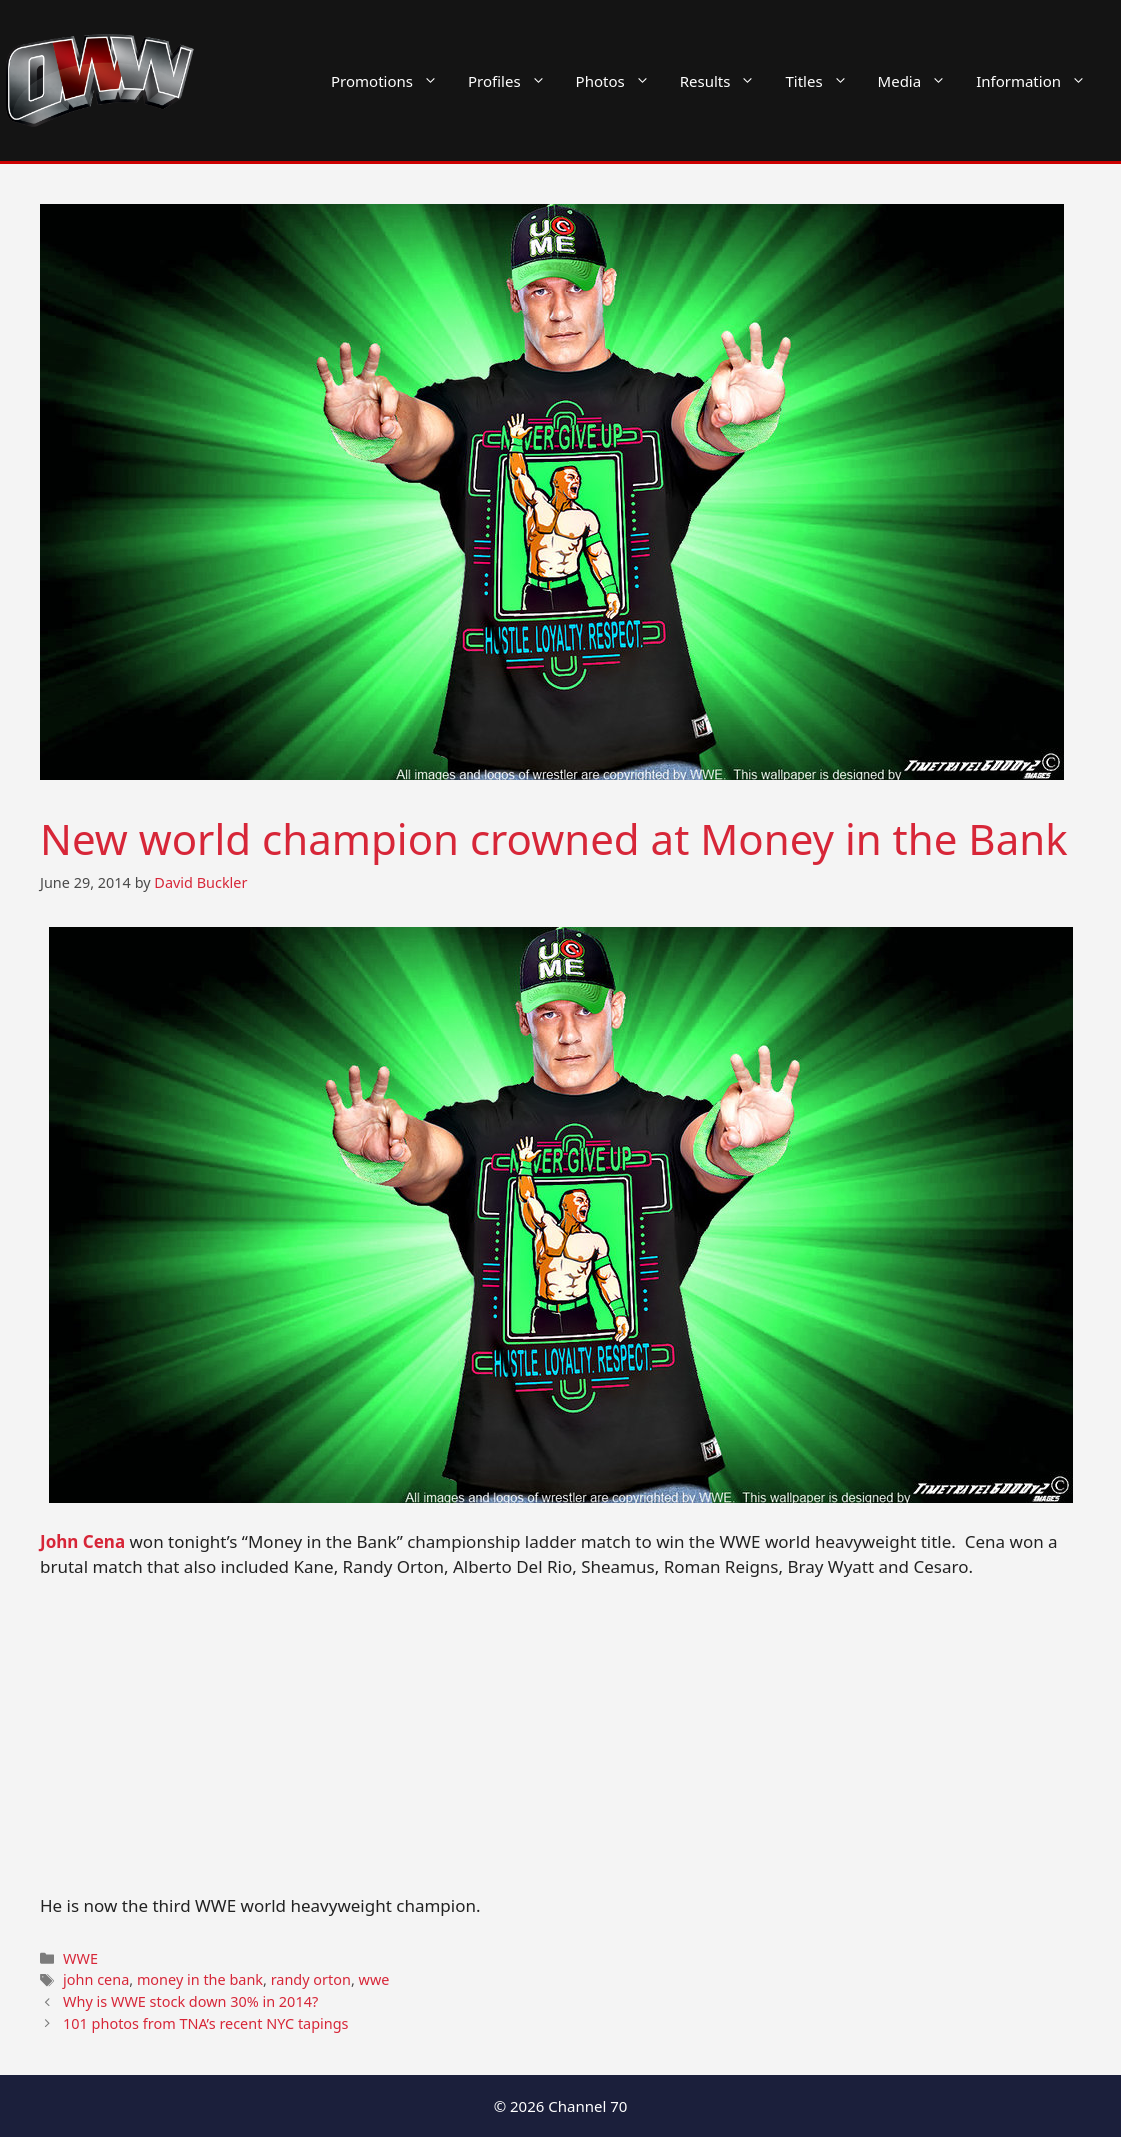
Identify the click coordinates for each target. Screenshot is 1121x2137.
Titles (823, 81)
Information (1038, 81)
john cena (96, 1979)
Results (725, 81)
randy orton (311, 1979)
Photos (620, 81)
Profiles (514, 81)
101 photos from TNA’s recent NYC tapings (205, 2023)
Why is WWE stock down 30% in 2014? (190, 2001)
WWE (80, 1958)
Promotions (392, 81)
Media (920, 81)
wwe (374, 1979)
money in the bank (200, 1979)
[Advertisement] (560, 1745)
